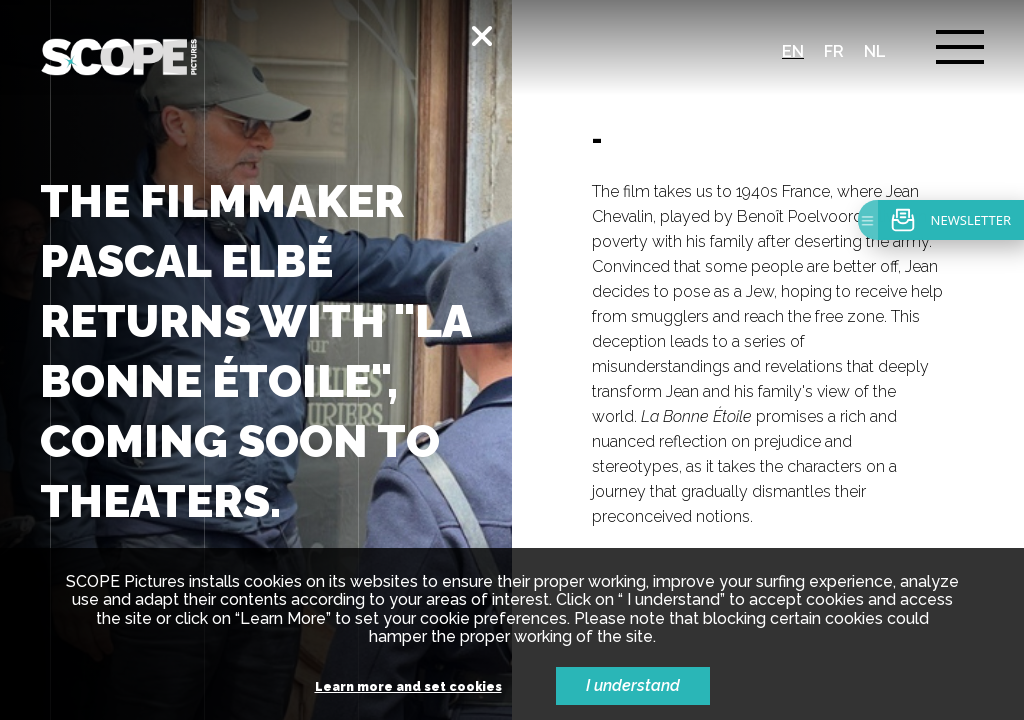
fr (834, 51)
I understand (633, 685)
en (793, 51)
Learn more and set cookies (408, 687)
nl (875, 51)
